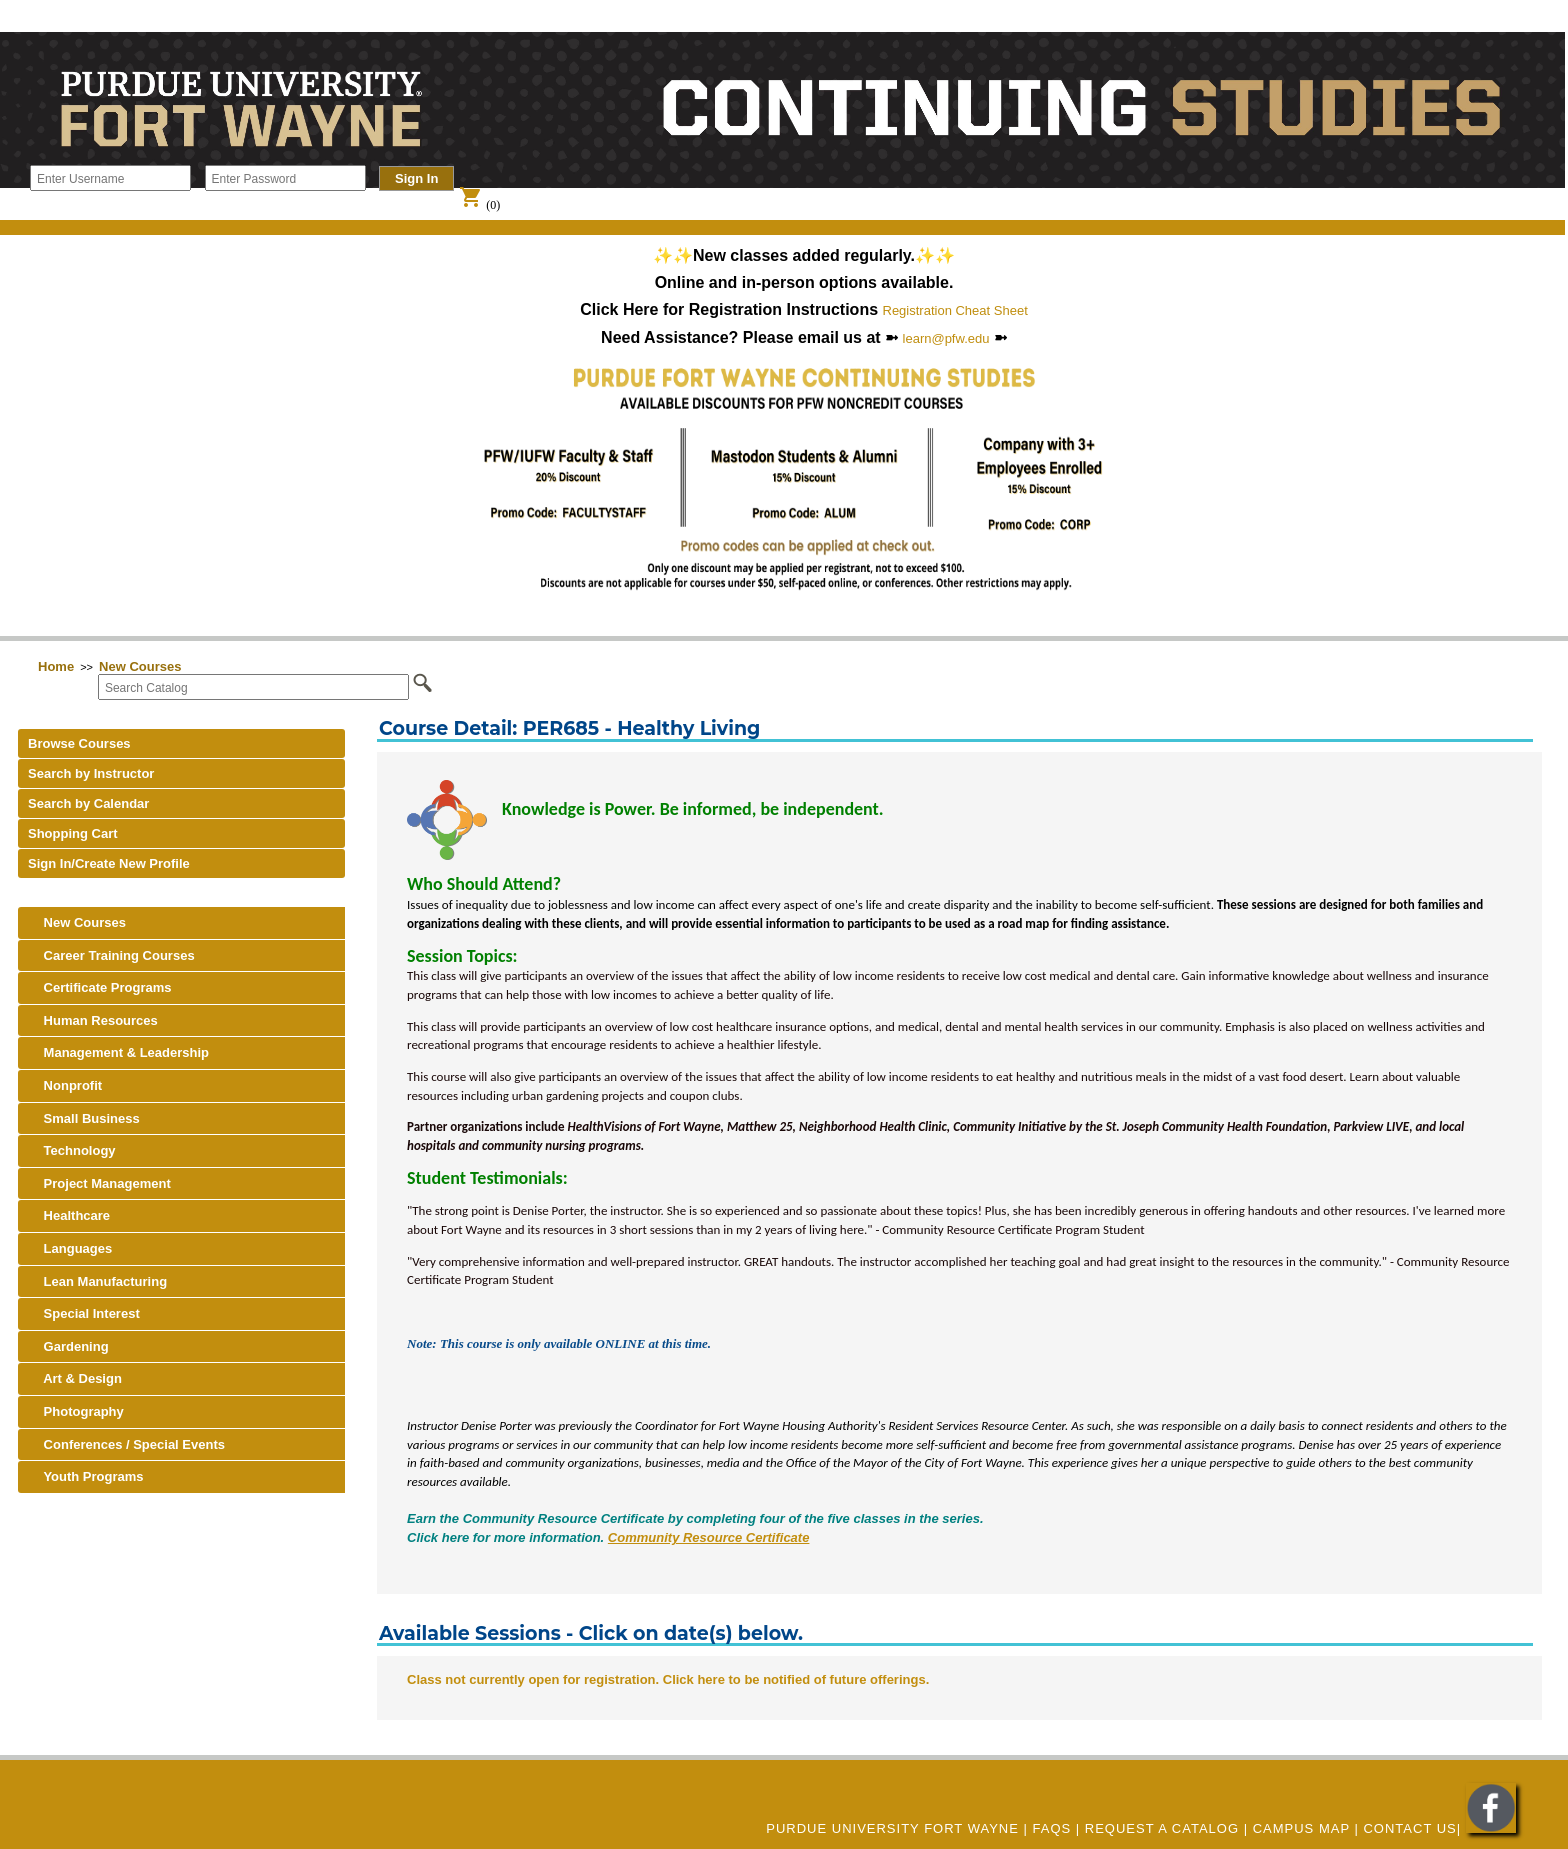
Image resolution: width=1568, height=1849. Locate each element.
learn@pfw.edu (946, 338)
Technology (72, 1150)
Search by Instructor (91, 773)
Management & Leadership (118, 1052)
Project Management (99, 1183)
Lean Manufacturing (97, 1281)
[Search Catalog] (253, 687)
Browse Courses (79, 743)
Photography (76, 1411)
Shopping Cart (73, 833)
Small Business (84, 1118)
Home (56, 666)
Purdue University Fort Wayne (892, 1828)
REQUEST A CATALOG (1162, 1828)
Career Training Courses (111, 955)
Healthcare (69, 1215)
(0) (479, 205)
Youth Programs (86, 1476)
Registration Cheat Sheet (955, 310)
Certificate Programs (100, 987)
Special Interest (84, 1313)
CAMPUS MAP (1301, 1828)
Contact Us (1409, 1828)
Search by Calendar (88, 803)
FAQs (1052, 1828)
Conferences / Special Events (126, 1444)
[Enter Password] (285, 178)
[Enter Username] (110, 178)
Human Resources (93, 1020)
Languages (70, 1248)
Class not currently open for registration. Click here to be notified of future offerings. (668, 1679)
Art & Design (75, 1378)
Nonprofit (65, 1085)
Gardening (68, 1346)
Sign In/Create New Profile (109, 863)
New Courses (140, 666)
